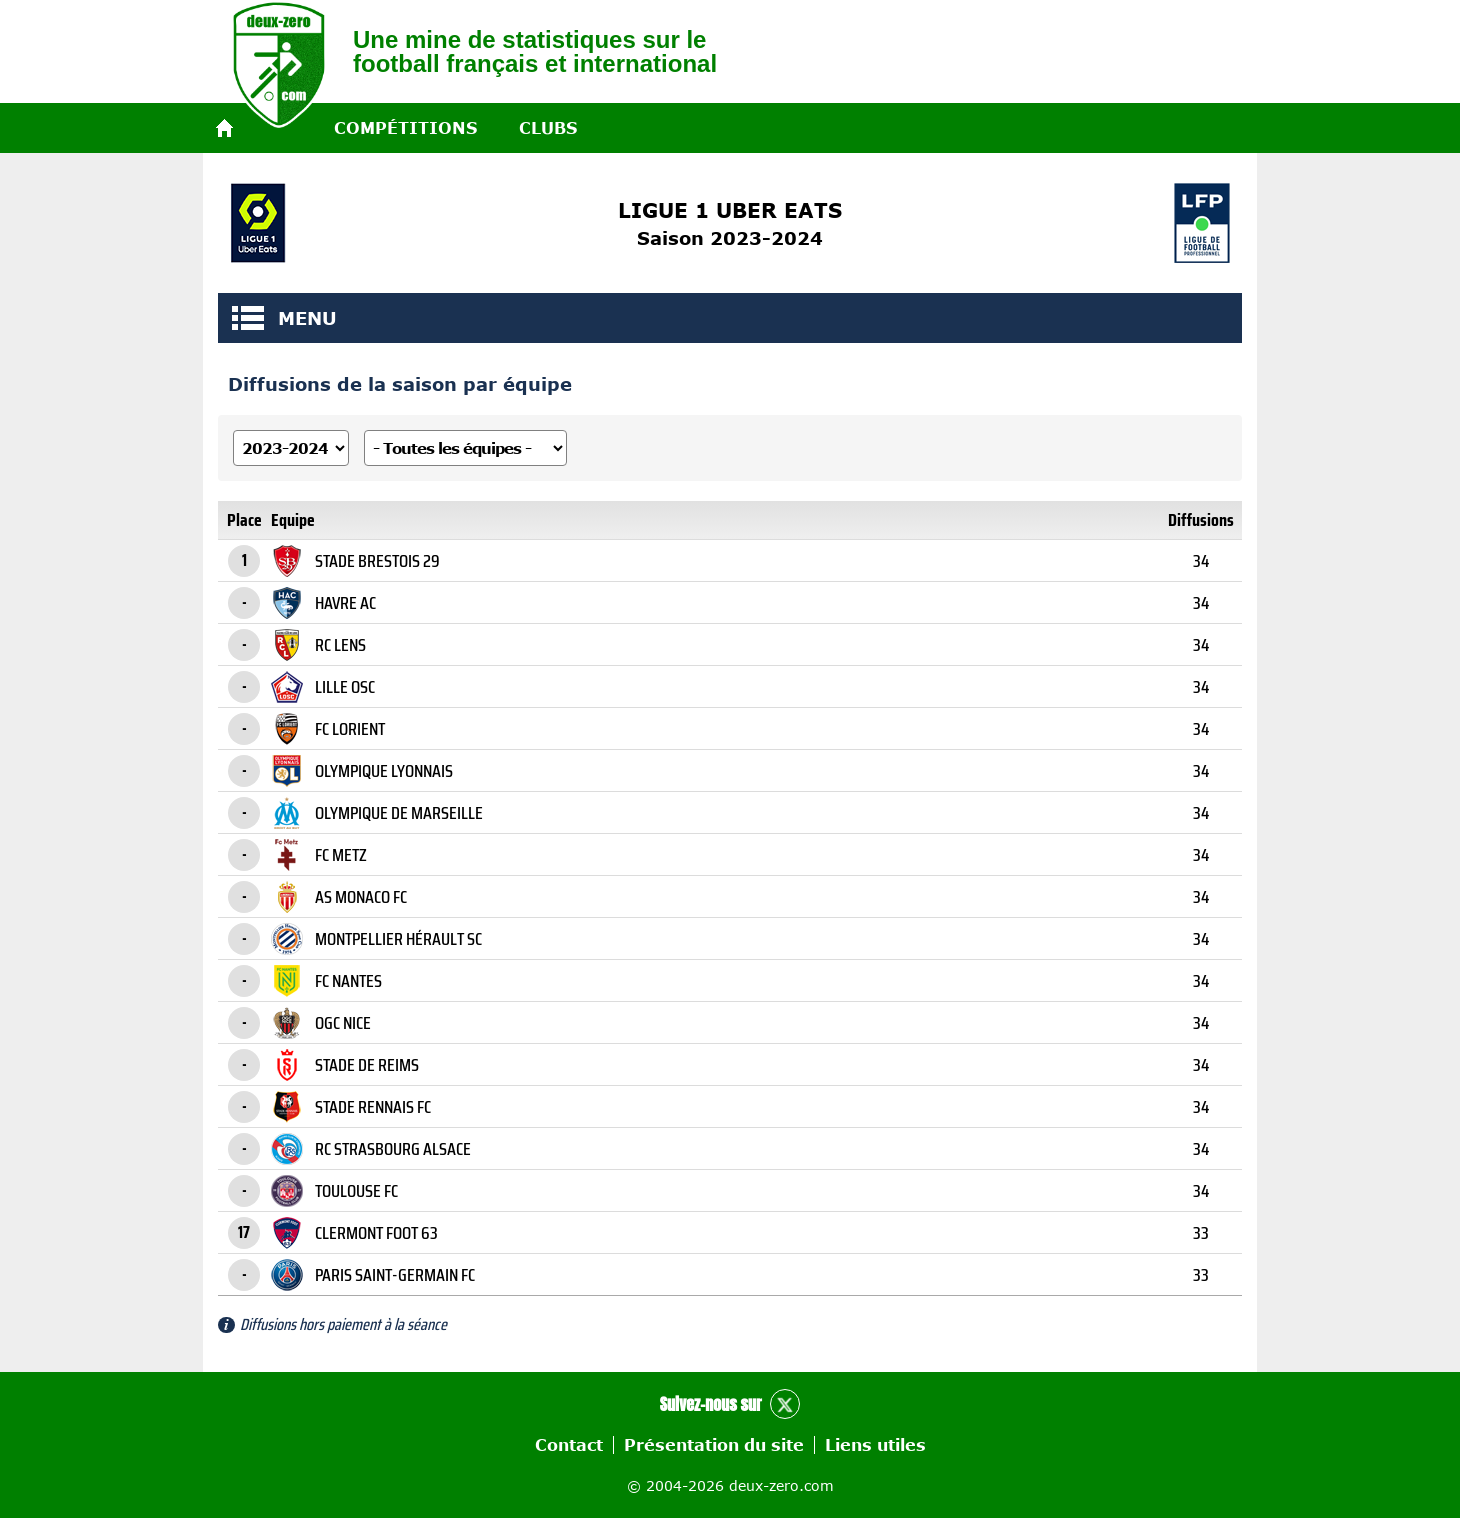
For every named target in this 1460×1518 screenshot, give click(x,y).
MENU (248, 318)
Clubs (548, 128)
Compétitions (405, 128)
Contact (569, 1445)
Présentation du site (714, 1445)
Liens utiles (875, 1445)
